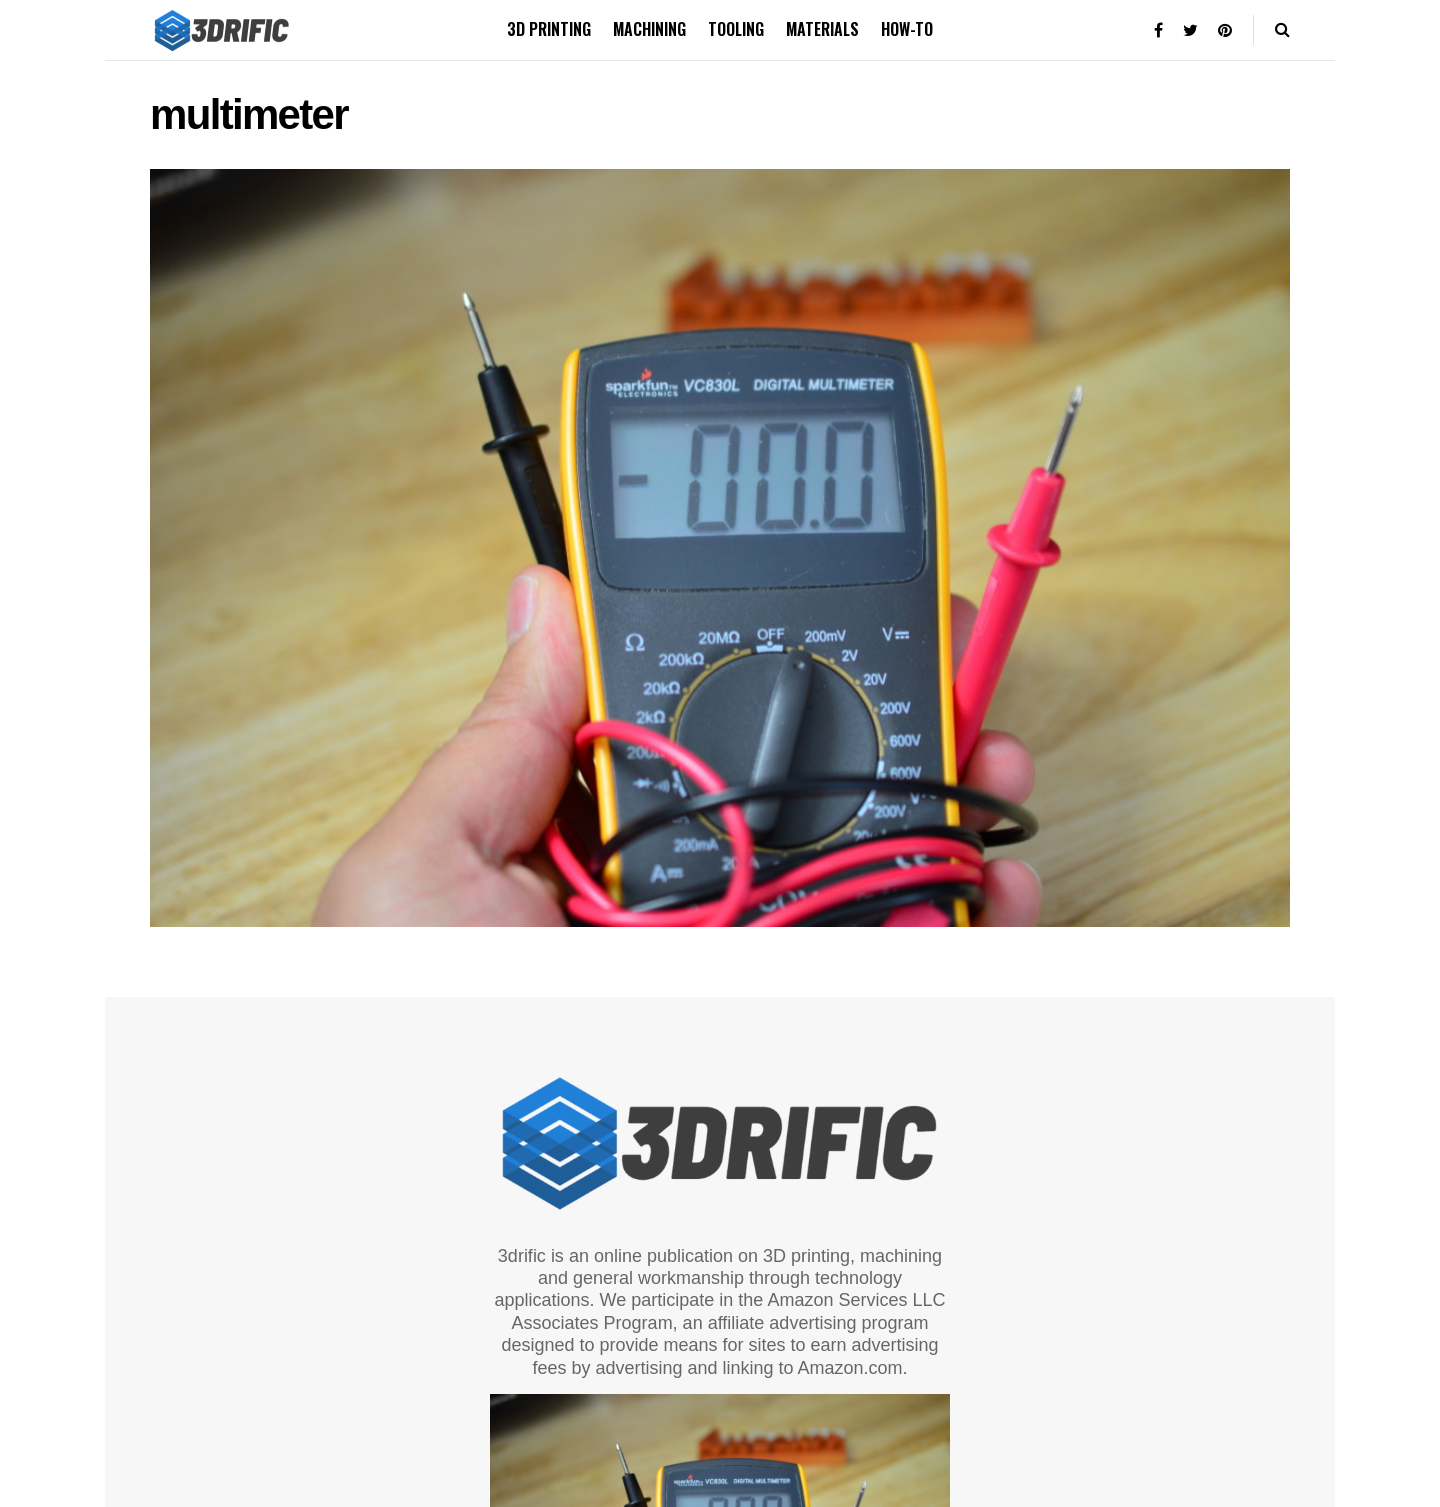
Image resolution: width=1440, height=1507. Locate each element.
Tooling (736, 29)
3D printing (549, 29)
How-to (907, 29)
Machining (649, 29)
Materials (822, 29)
